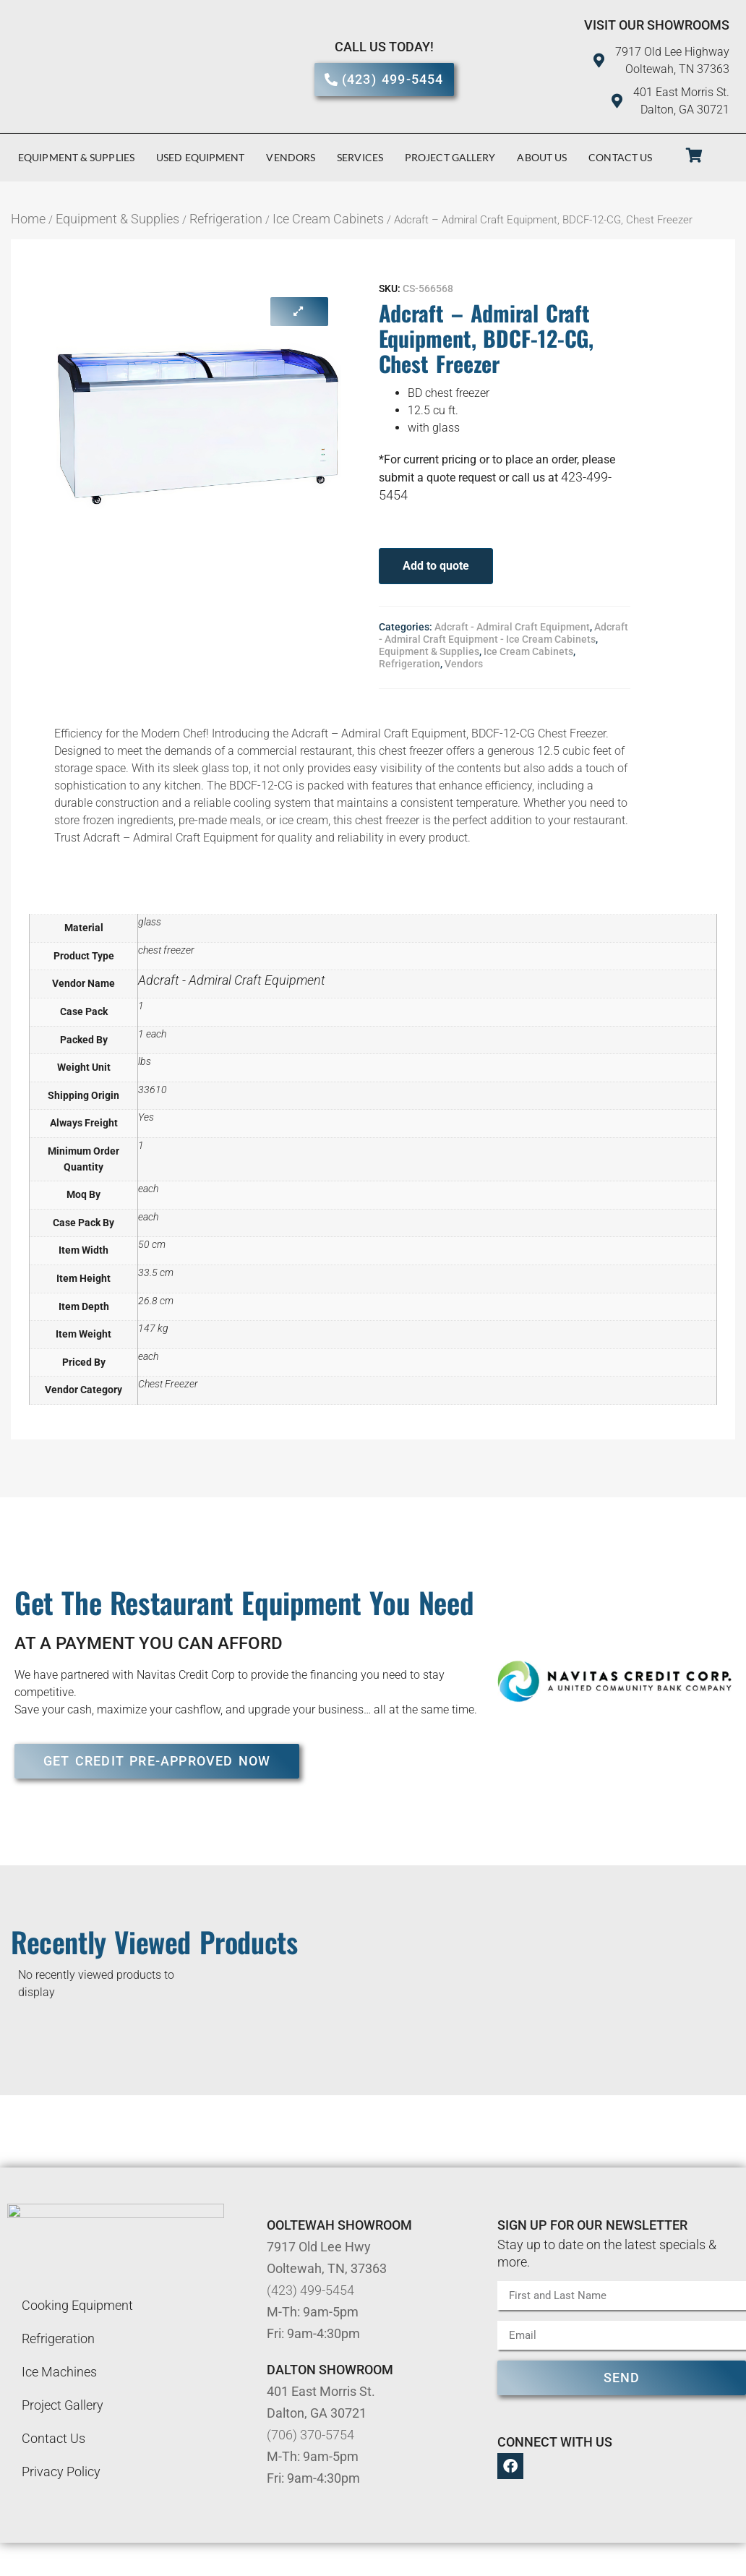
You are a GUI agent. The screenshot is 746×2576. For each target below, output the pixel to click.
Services (360, 157)
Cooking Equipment (77, 2305)
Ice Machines (59, 2371)
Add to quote (436, 566)
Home (28, 218)
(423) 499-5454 (310, 2290)
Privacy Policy (61, 2471)
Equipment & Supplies (76, 157)
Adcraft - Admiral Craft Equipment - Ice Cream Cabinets (503, 633)
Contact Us (620, 157)
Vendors (290, 157)
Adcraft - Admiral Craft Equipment (512, 627)
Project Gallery (450, 157)
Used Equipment (200, 157)
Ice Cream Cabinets (328, 218)
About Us (542, 157)
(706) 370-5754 (310, 2434)
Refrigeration (225, 218)
